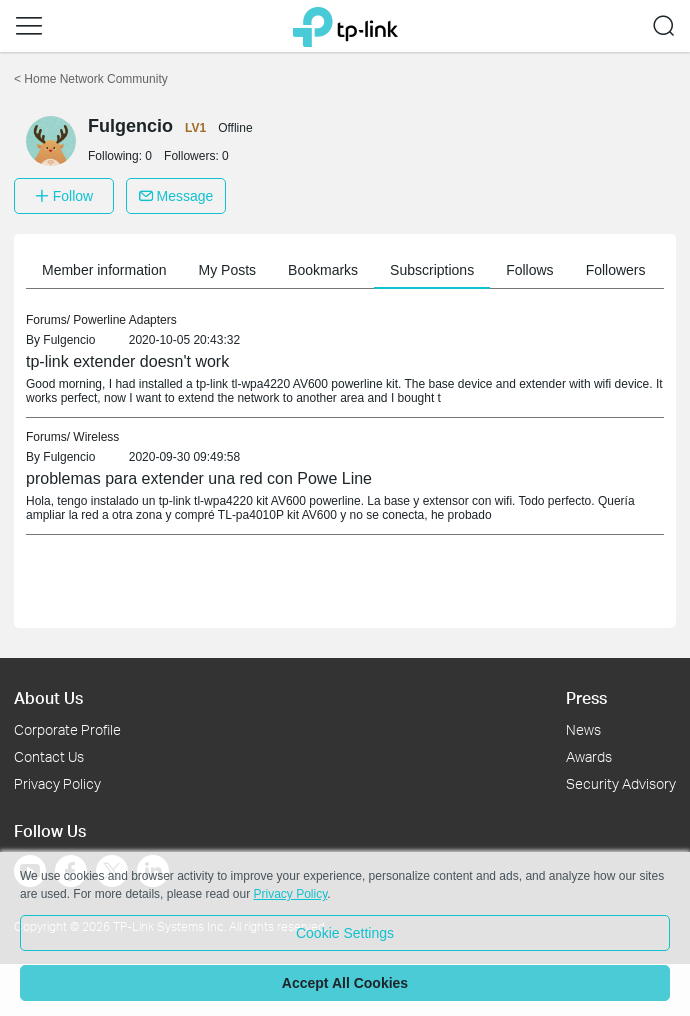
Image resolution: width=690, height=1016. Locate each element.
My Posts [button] (228, 270)
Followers (616, 270)
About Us (48, 697)
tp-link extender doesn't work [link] (127, 361)
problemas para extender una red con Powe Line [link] (199, 478)
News (583, 729)
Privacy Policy (57, 783)
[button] (29, 26)
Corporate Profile (67, 729)
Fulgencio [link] (69, 340)
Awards (589, 756)
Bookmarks (323, 270)
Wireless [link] (96, 437)
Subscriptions (432, 270)
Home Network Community (91, 79)
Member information (104, 270)
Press (586, 697)
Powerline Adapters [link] (124, 320)
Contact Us (49, 756)
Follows (529, 270)
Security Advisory (621, 783)
